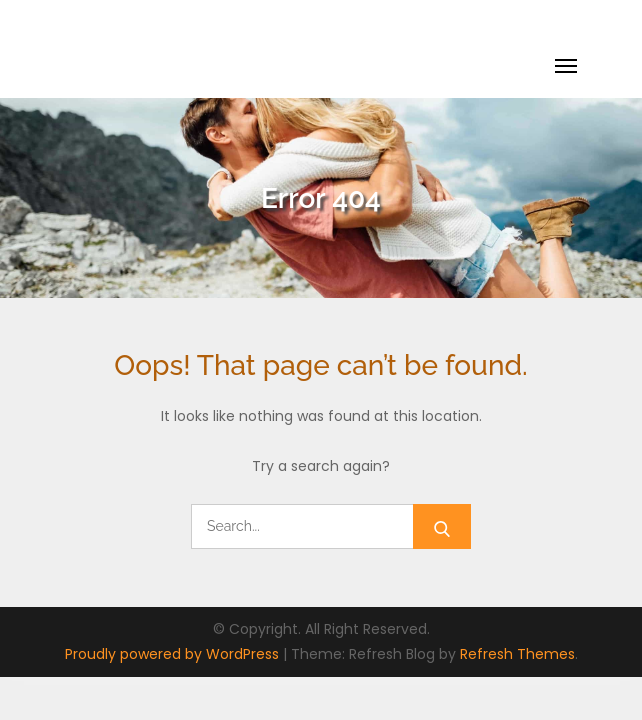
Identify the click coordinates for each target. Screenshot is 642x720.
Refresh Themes (517, 654)
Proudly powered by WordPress (174, 654)
